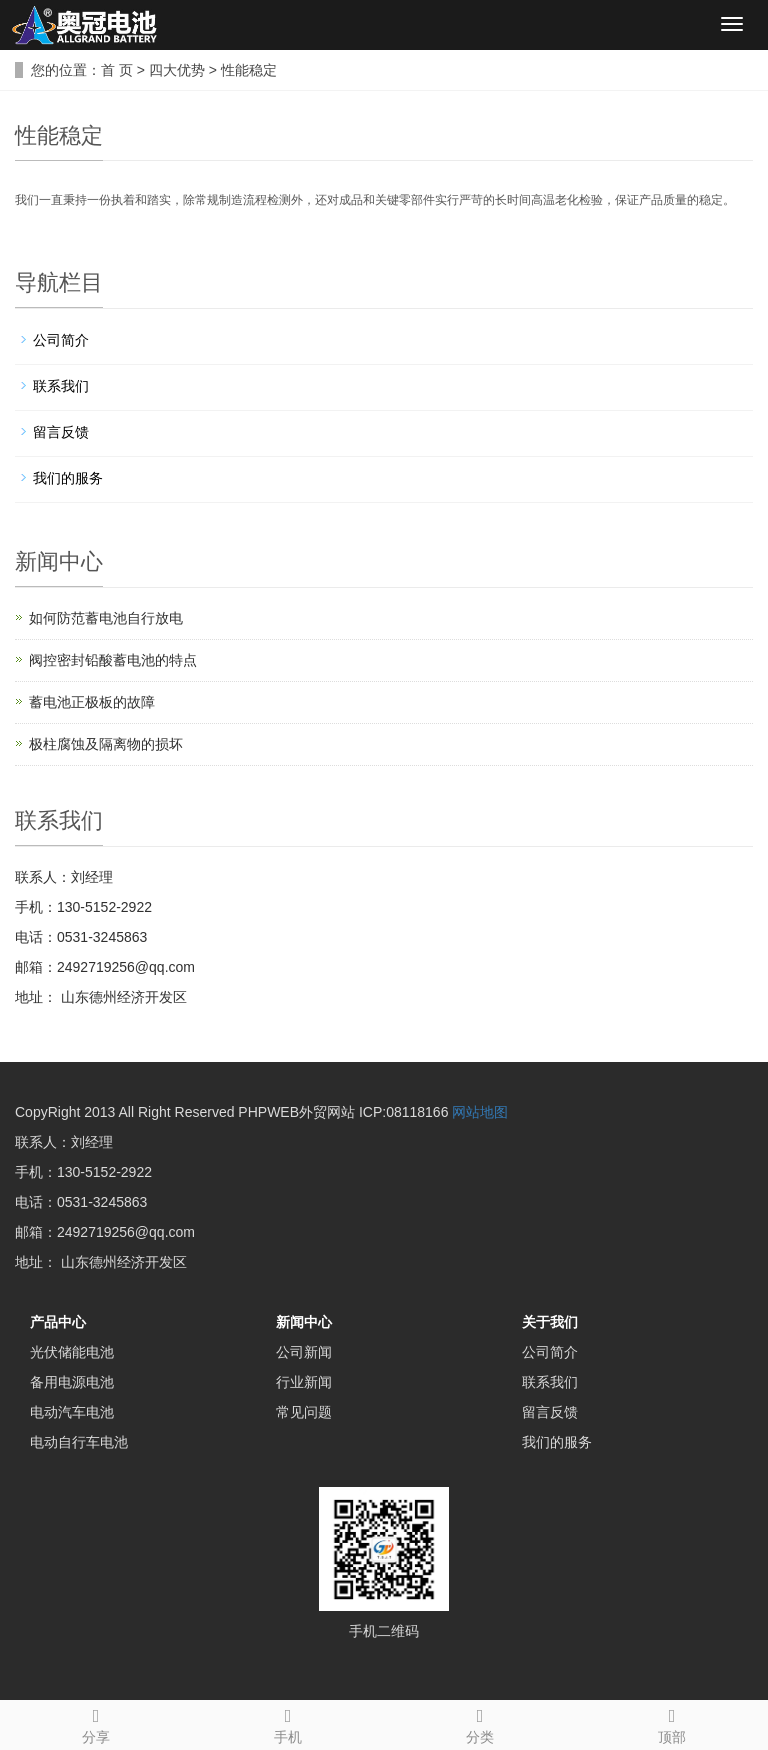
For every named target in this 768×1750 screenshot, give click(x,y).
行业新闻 (304, 1382)
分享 (96, 1723)
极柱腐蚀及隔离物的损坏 (106, 744)
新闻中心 (304, 1322)
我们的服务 (68, 478)
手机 (288, 1723)
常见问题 (304, 1412)
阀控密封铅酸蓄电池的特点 (113, 660)
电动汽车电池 (72, 1412)
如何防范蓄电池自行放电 (106, 618)
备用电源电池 (72, 1382)
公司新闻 (304, 1352)
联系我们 (61, 386)
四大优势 (177, 70)
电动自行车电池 (79, 1442)
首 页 (117, 70)
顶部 (672, 1723)
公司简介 (61, 340)
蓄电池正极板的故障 (92, 702)
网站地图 (480, 1112)
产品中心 (58, 1322)
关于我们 (550, 1322)
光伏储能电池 (72, 1352)
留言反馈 (61, 432)
